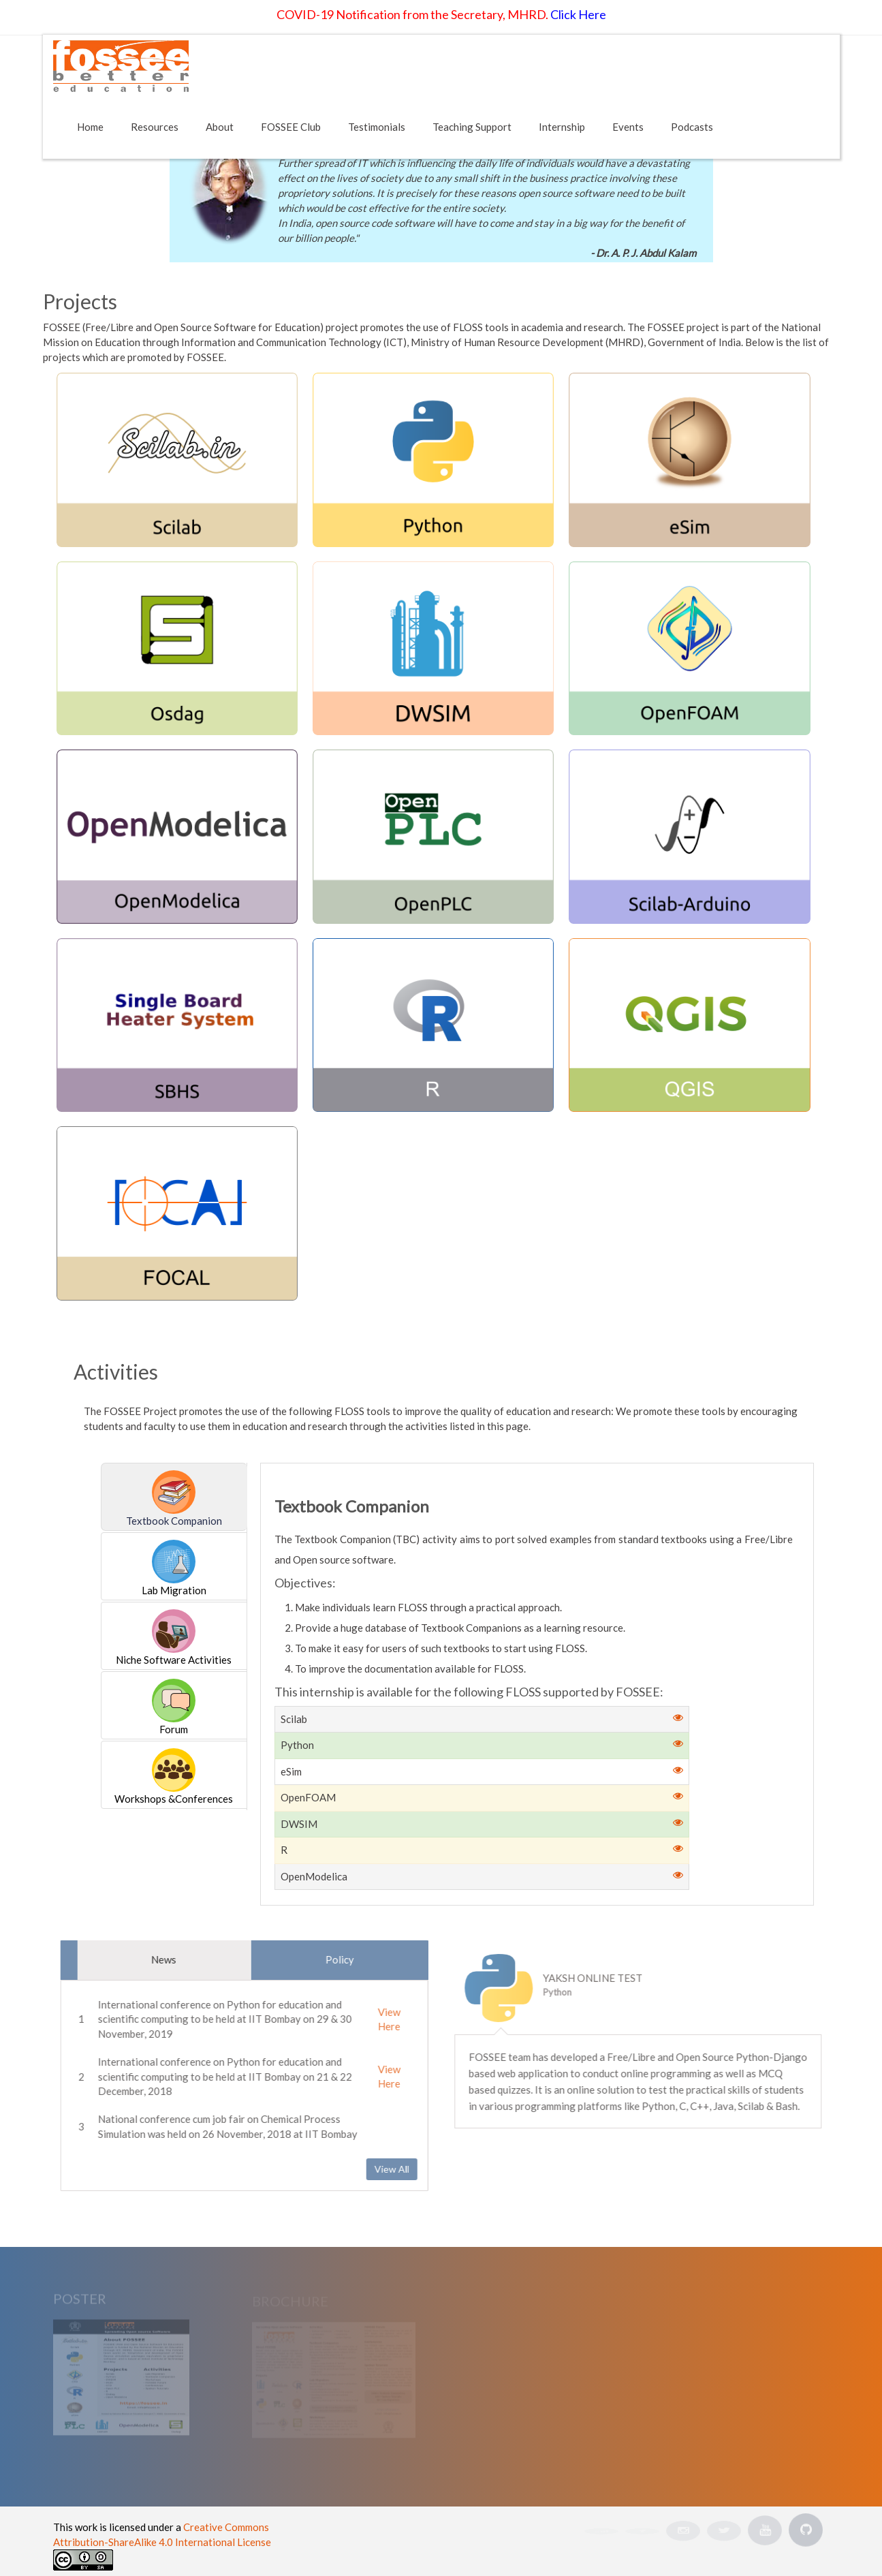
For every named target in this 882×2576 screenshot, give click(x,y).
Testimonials (376, 127)
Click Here (578, 14)
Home (90, 127)
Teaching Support (471, 127)
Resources (154, 127)
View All (384, 2169)
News (156, 1959)
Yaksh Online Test (599, 1978)
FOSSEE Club (291, 127)
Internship (562, 127)
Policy (332, 1959)
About (220, 127)
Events (628, 127)
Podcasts (692, 127)
